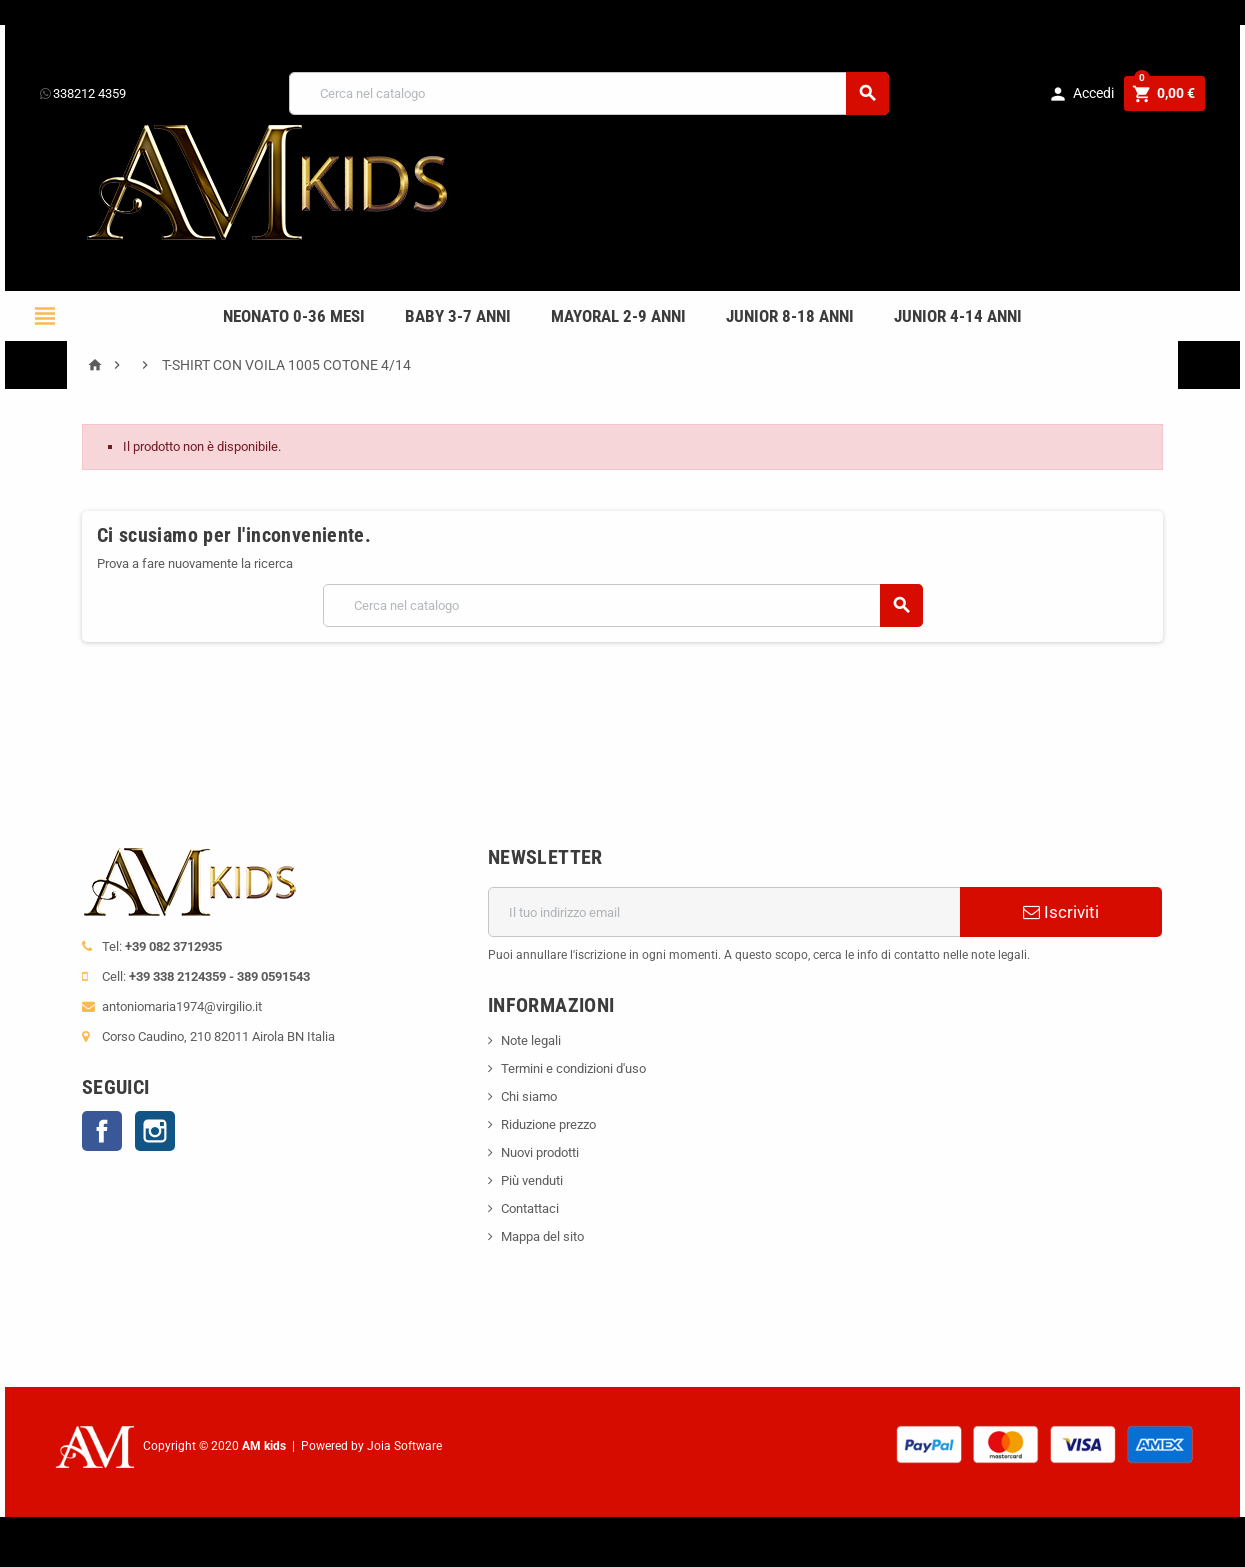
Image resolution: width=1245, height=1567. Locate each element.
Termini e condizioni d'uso (573, 1068)
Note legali (531, 1040)
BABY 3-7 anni (458, 316)
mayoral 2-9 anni (618, 316)
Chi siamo (529, 1096)
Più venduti (532, 1180)
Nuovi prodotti (540, 1152)
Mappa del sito (542, 1236)
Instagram (155, 1131)
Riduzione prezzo (548, 1124)
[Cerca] (589, 93)
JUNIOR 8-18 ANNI (790, 316)
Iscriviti (1061, 912)
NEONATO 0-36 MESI (294, 316)
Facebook (102, 1131)
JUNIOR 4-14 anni (958, 316)
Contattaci (530, 1208)
